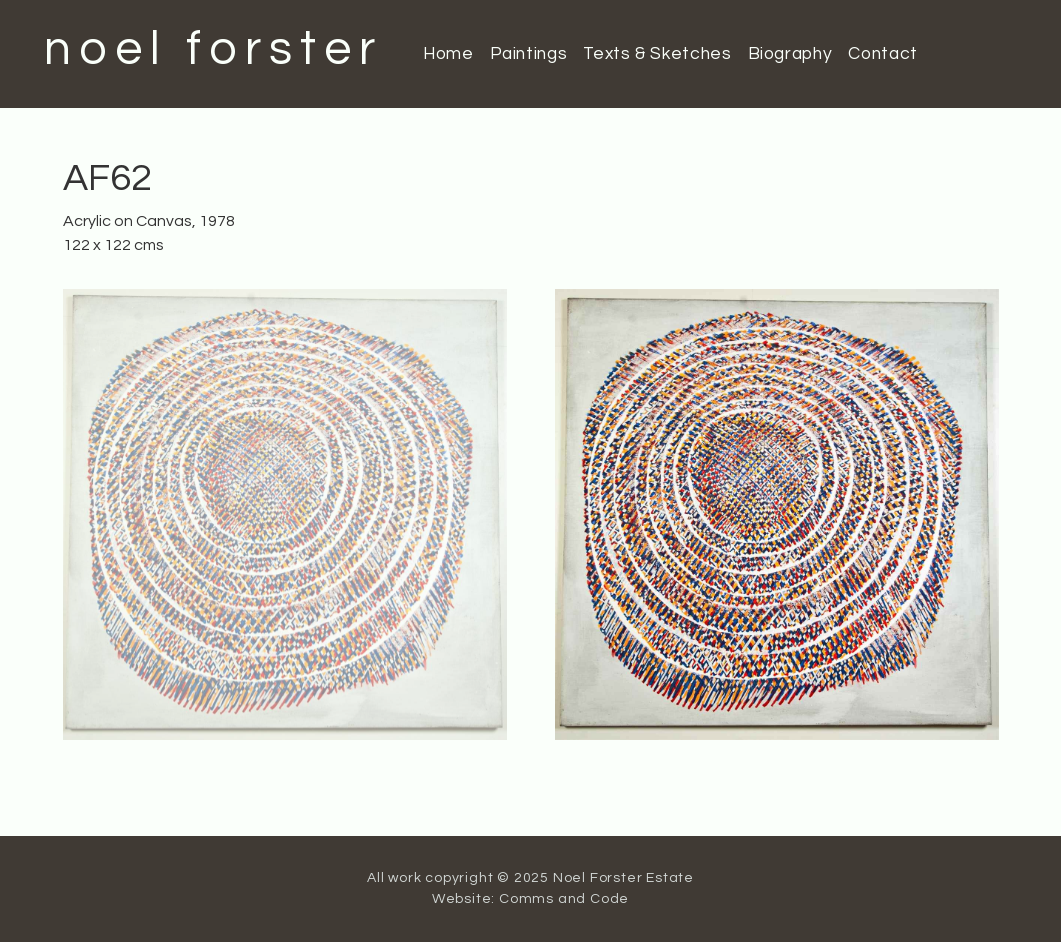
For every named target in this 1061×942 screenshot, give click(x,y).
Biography (790, 54)
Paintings (529, 54)
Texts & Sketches (657, 54)
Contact (882, 54)
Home (448, 54)
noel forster (213, 49)
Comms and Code (564, 899)
